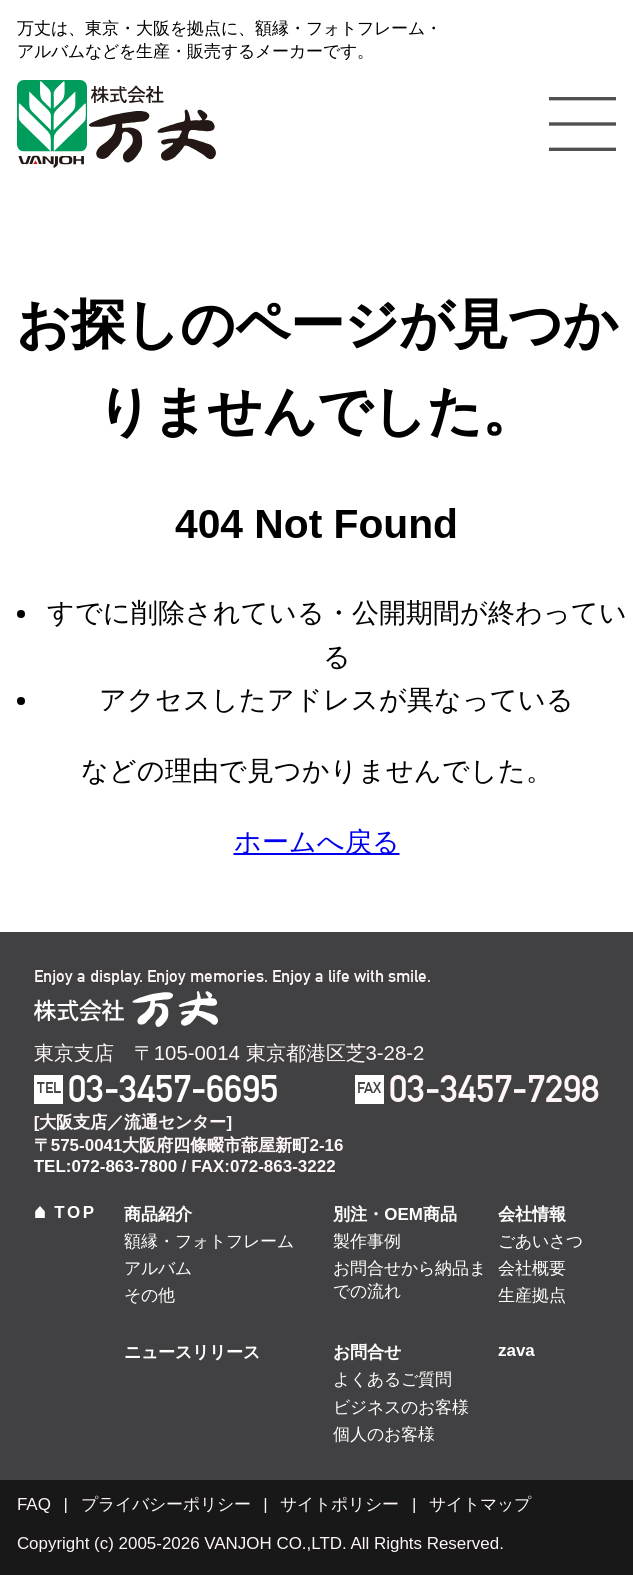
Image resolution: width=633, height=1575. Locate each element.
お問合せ (367, 1352)
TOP (65, 1212)
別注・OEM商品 (395, 1214)
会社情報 (532, 1214)
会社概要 (532, 1268)
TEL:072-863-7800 (105, 1166)
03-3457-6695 (173, 1089)
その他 (149, 1295)
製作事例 (367, 1241)
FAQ (34, 1504)
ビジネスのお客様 (401, 1407)
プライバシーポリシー (166, 1504)
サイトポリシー (339, 1504)
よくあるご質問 (392, 1379)
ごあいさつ (540, 1241)
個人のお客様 (384, 1434)
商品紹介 (158, 1214)
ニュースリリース (192, 1352)
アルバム (158, 1268)
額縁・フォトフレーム (209, 1241)
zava (516, 1350)
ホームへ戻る (317, 841)
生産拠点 (532, 1295)
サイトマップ (480, 1504)
